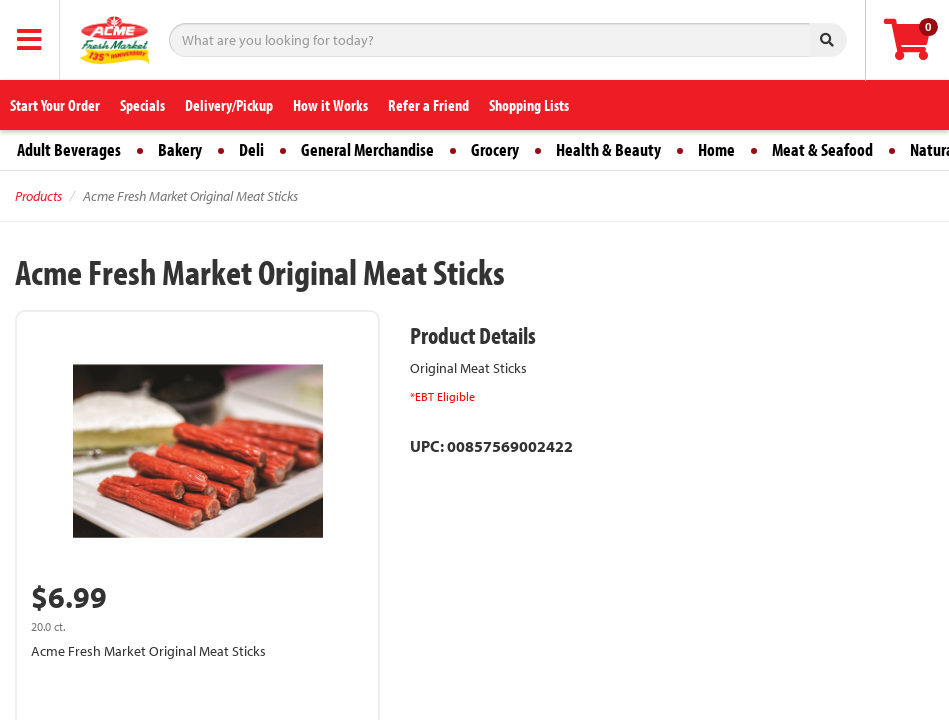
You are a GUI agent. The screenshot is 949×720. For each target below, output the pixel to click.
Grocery (495, 149)
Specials (142, 105)
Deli (251, 149)
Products (38, 196)
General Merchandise (367, 149)
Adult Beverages (69, 149)
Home (716, 149)
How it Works (330, 105)
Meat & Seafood (822, 149)
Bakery (180, 149)
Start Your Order (55, 105)
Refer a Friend (428, 105)
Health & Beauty (608, 149)
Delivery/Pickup (229, 105)
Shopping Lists (529, 105)
